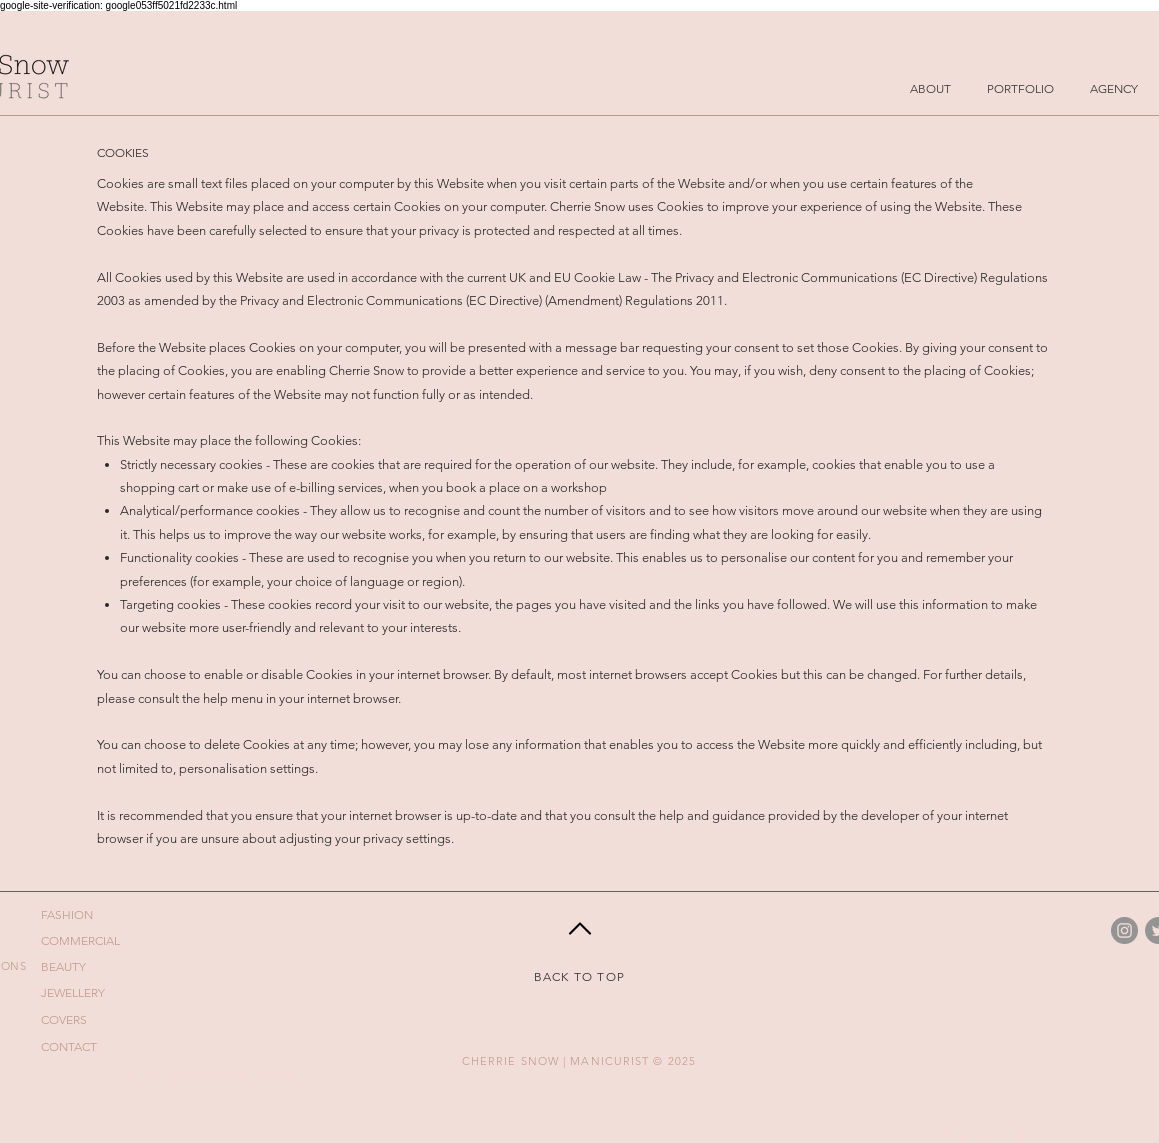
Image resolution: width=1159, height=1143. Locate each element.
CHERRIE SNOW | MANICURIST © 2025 (579, 1061)
